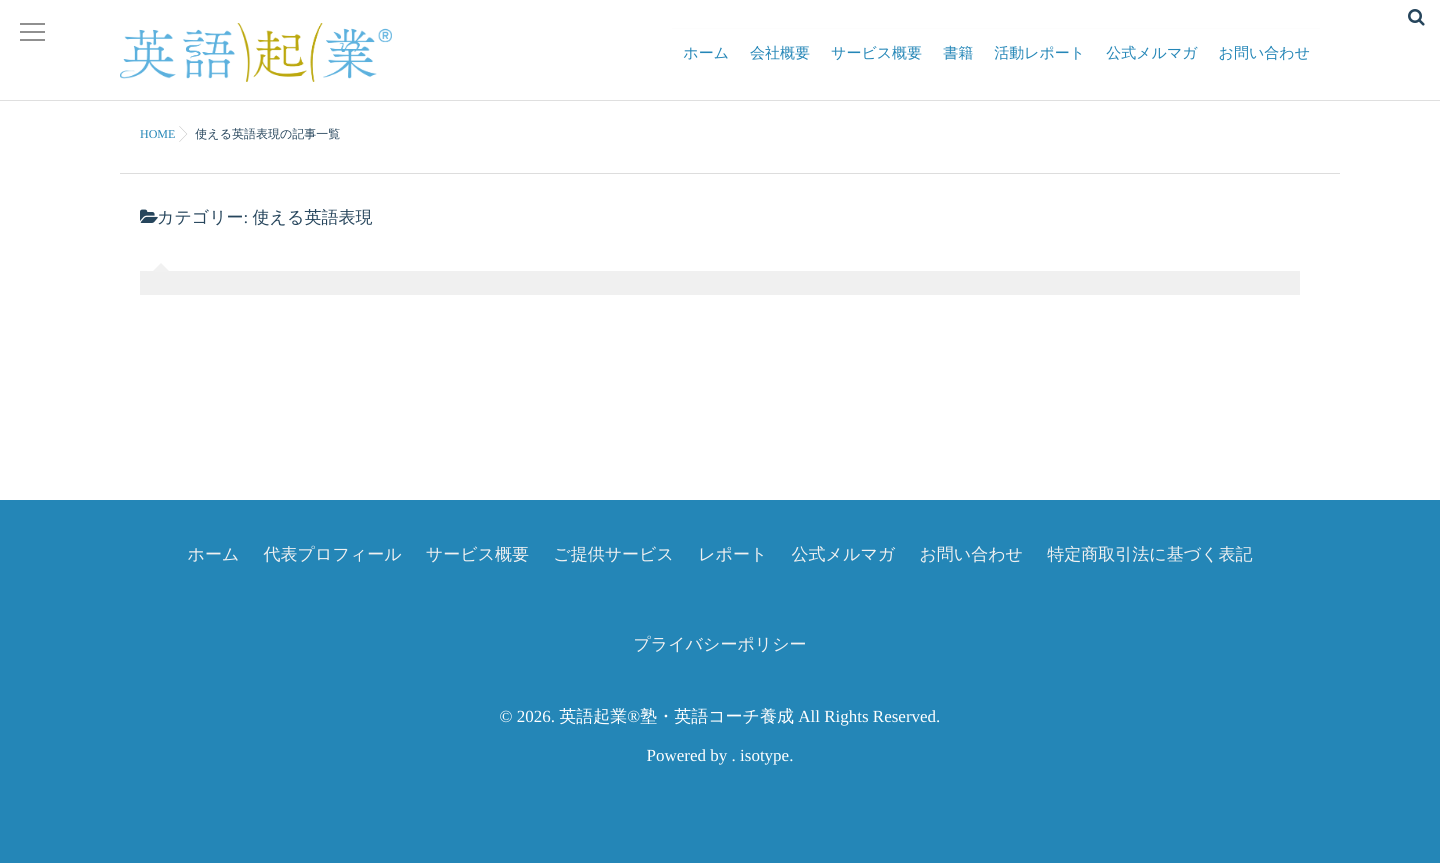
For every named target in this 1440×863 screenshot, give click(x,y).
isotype (764, 755)
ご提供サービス (613, 554)
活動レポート (1039, 65)
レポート (732, 554)
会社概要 (780, 65)
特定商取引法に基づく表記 (1149, 554)
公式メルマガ (1151, 65)
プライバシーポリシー (719, 644)
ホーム (706, 65)
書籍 (958, 65)
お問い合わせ (1264, 65)
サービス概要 (876, 65)
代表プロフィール (333, 554)
